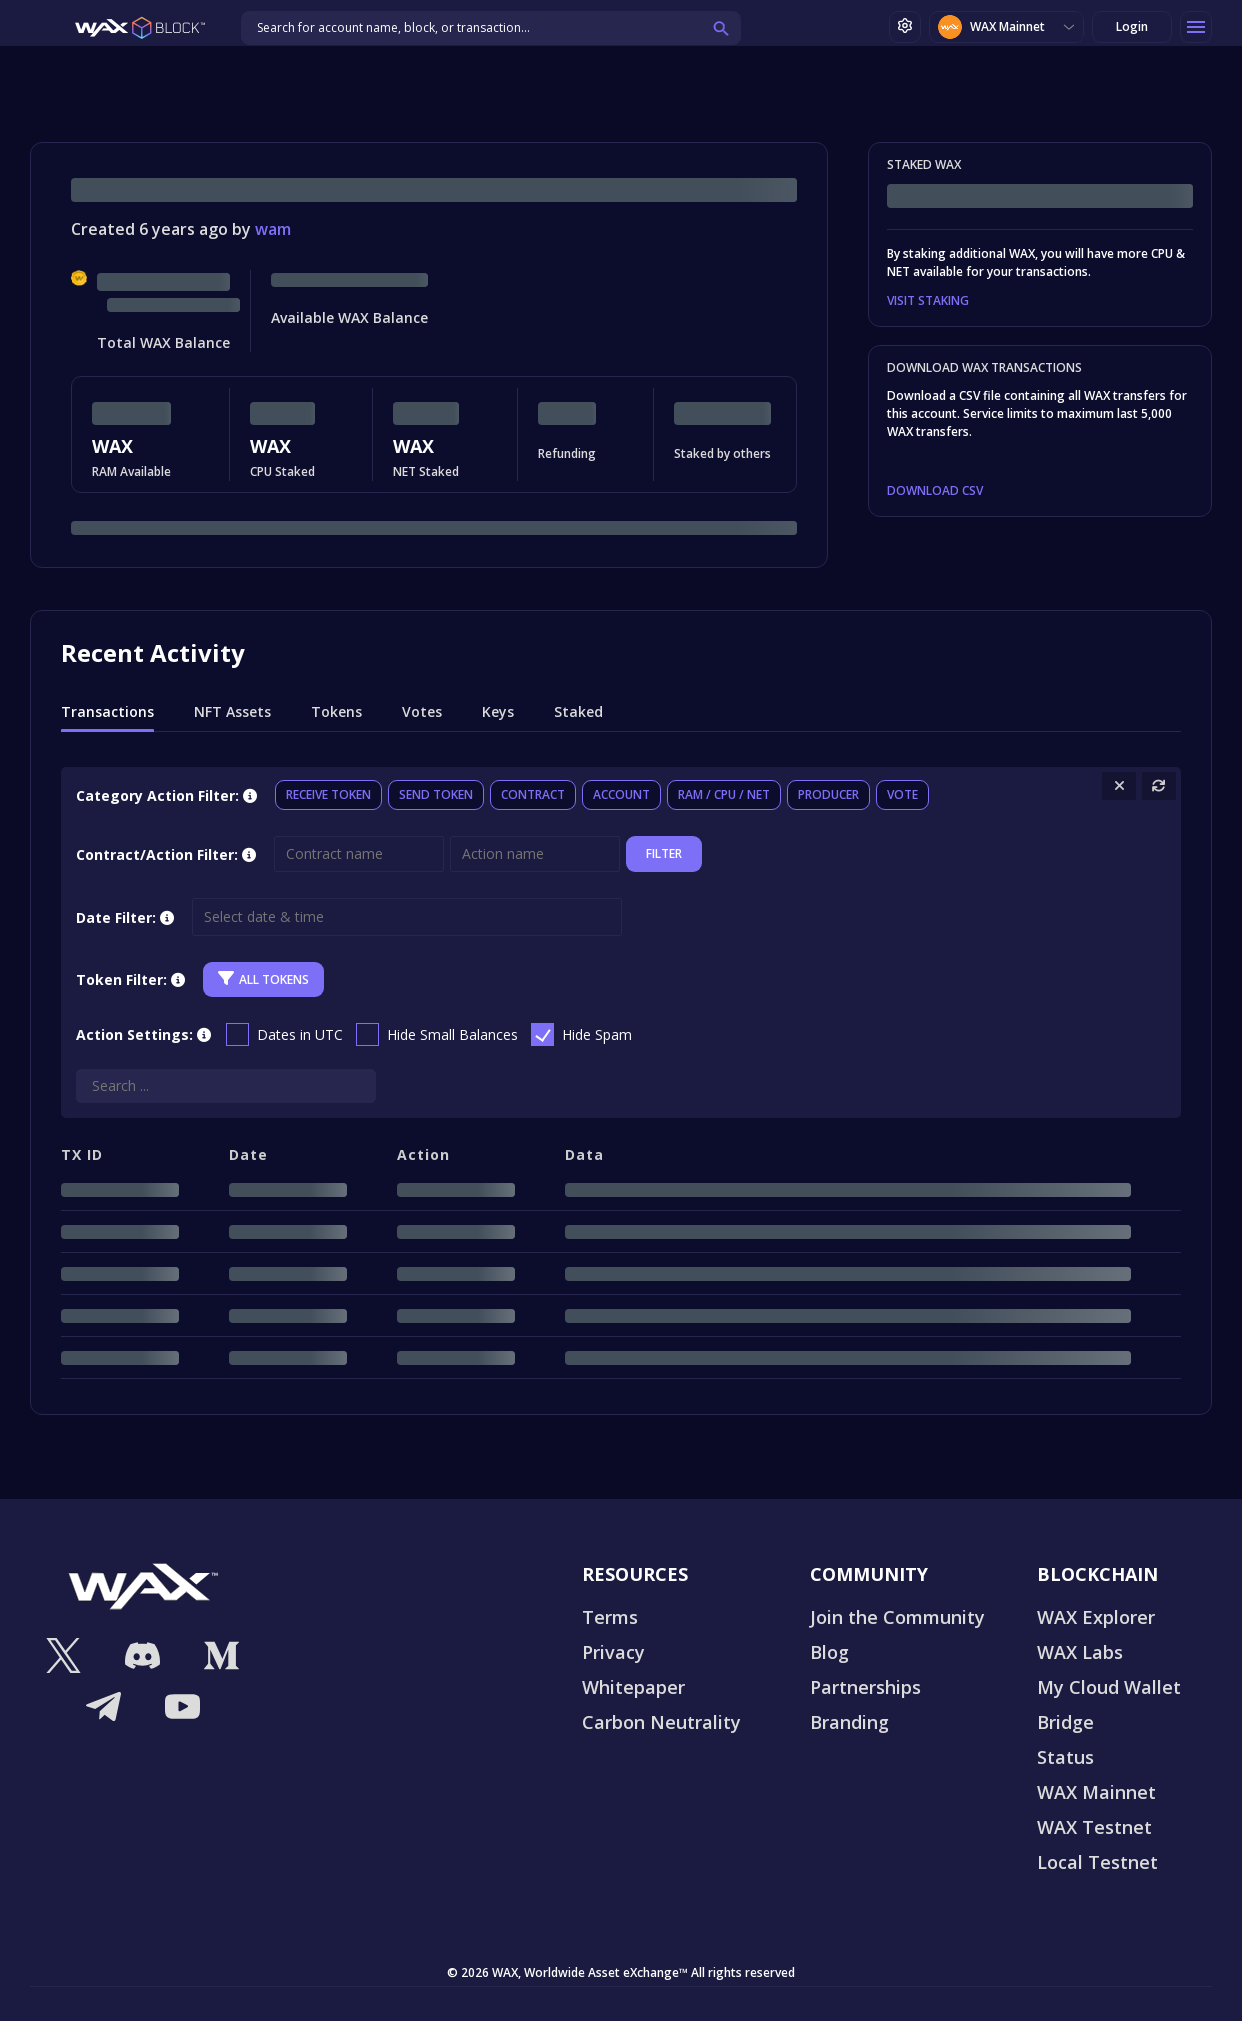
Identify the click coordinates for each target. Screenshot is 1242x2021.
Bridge (1065, 1722)
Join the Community (897, 1617)
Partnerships (865, 1687)
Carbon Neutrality (661, 1722)
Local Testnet (1097, 1862)
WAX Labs (1080, 1652)
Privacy (613, 1652)
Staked (578, 712)
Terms (610, 1617)
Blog (829, 1652)
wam (273, 229)
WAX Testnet (1094, 1827)
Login (1132, 26)
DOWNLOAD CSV (935, 491)
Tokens (336, 712)
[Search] (226, 1086)
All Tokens (263, 979)
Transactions (107, 712)
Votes (422, 712)
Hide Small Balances (452, 1034)
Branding (849, 1722)
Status (1065, 1757)
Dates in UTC (300, 1034)
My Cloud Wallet (1109, 1687)
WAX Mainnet (991, 27)
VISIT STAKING (928, 301)
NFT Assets (232, 712)
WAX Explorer (1096, 1617)
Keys (498, 712)
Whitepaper (633, 1687)
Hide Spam (597, 1034)
